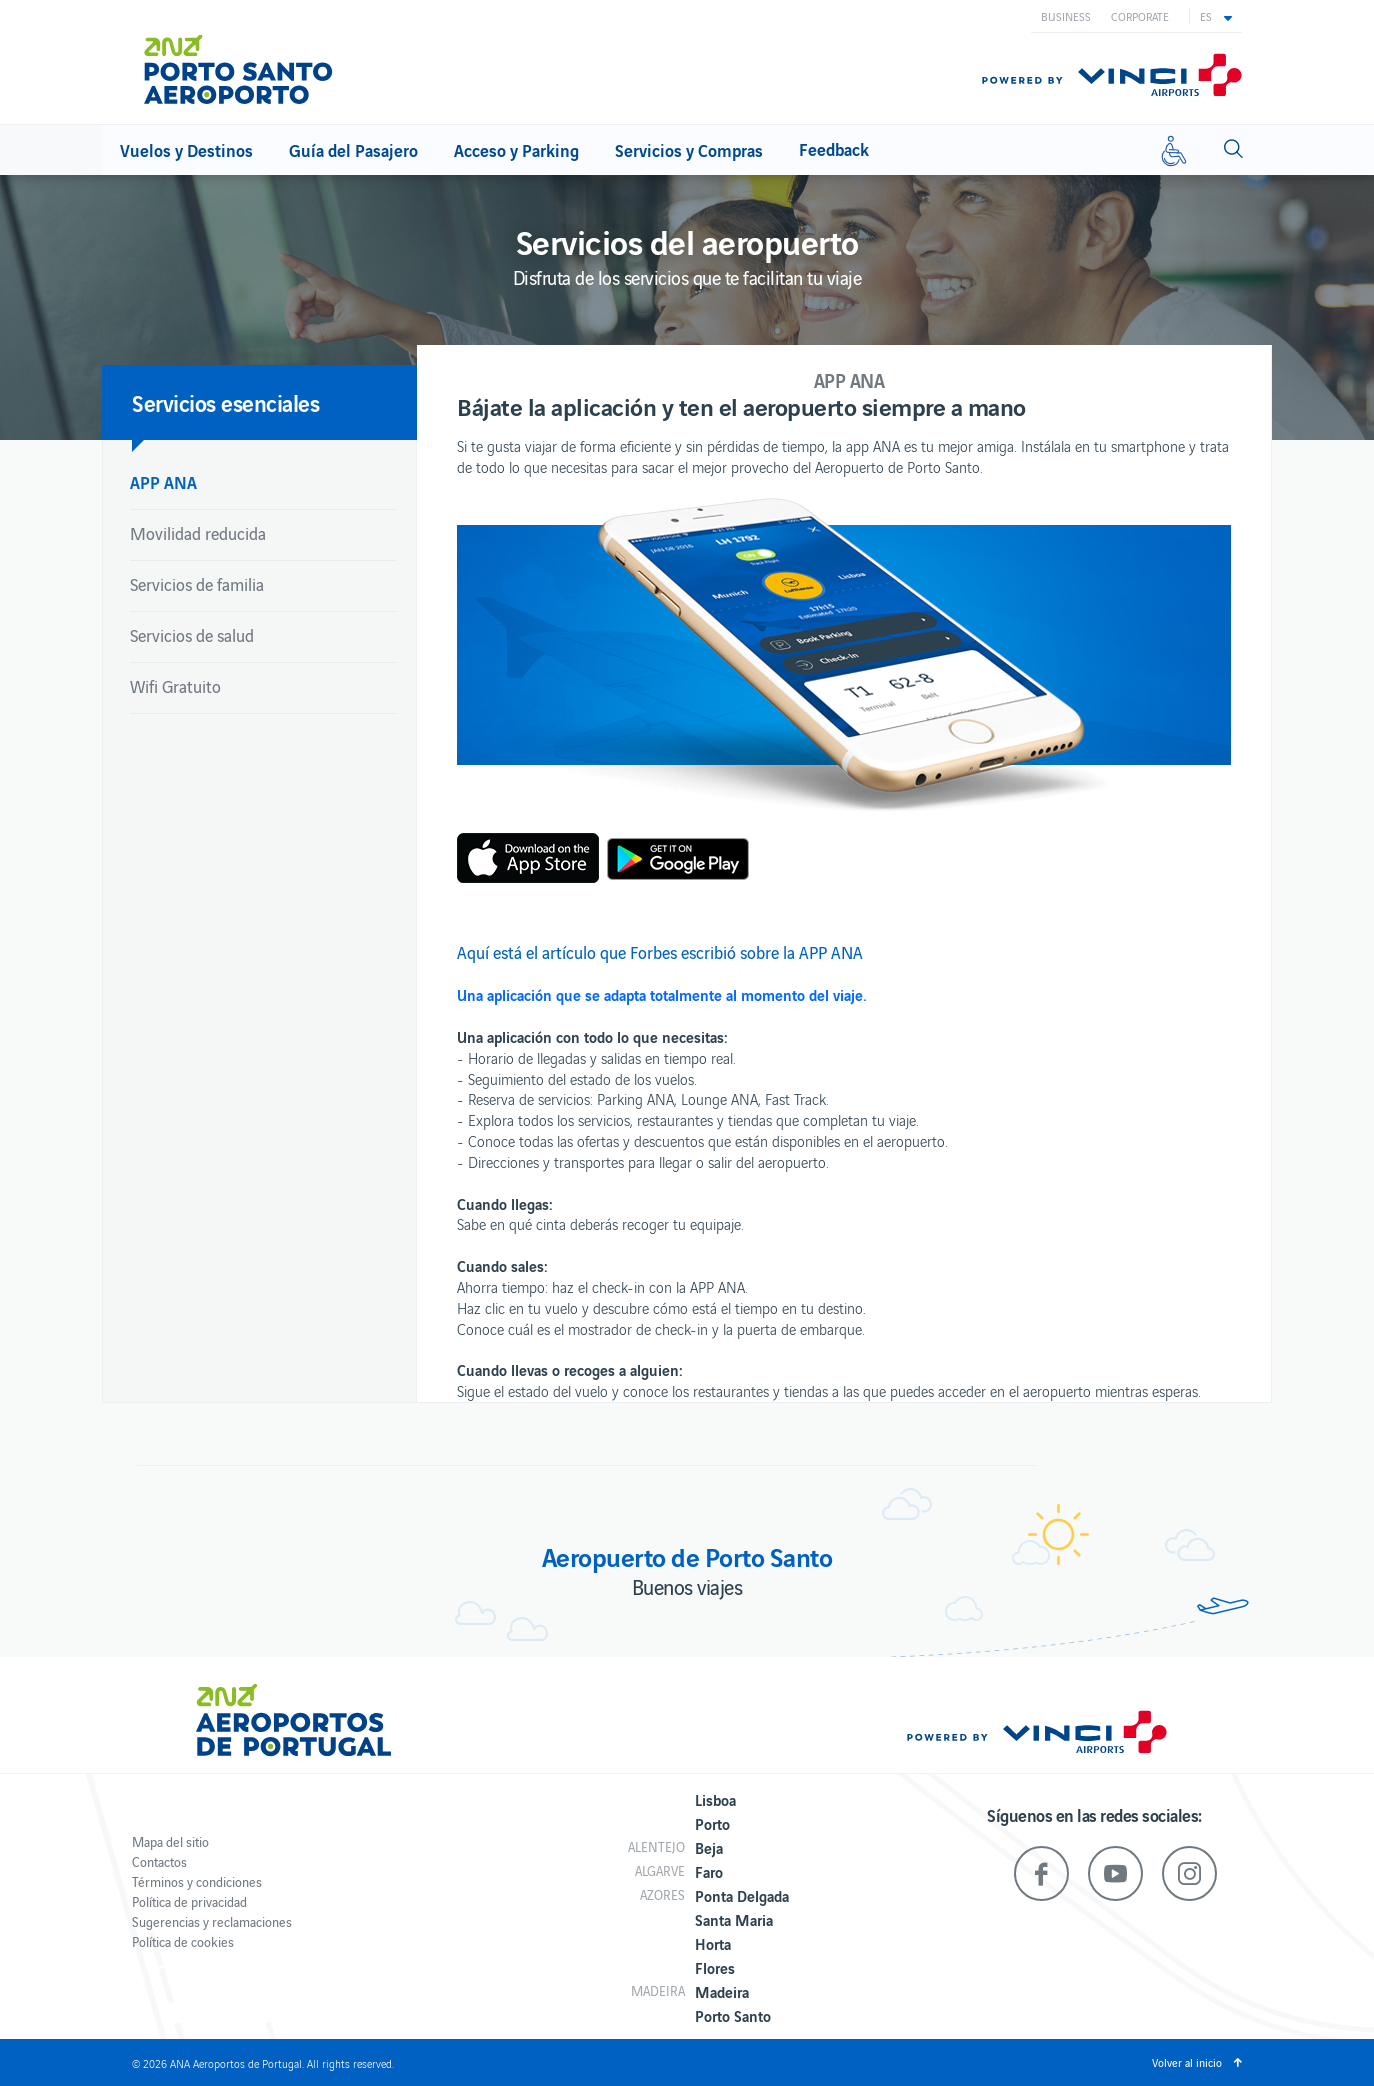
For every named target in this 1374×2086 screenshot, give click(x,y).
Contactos (159, 1861)
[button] (1216, 16)
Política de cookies (183, 1941)
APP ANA (163, 481)
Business (1066, 16)
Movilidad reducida (198, 533)
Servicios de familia (197, 584)
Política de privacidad (189, 1901)
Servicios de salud (192, 635)
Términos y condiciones (197, 1881)
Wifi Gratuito (175, 686)
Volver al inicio (1187, 2062)
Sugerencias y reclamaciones (212, 1921)
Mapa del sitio (170, 1841)
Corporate (1140, 16)
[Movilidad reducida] (1174, 150)
